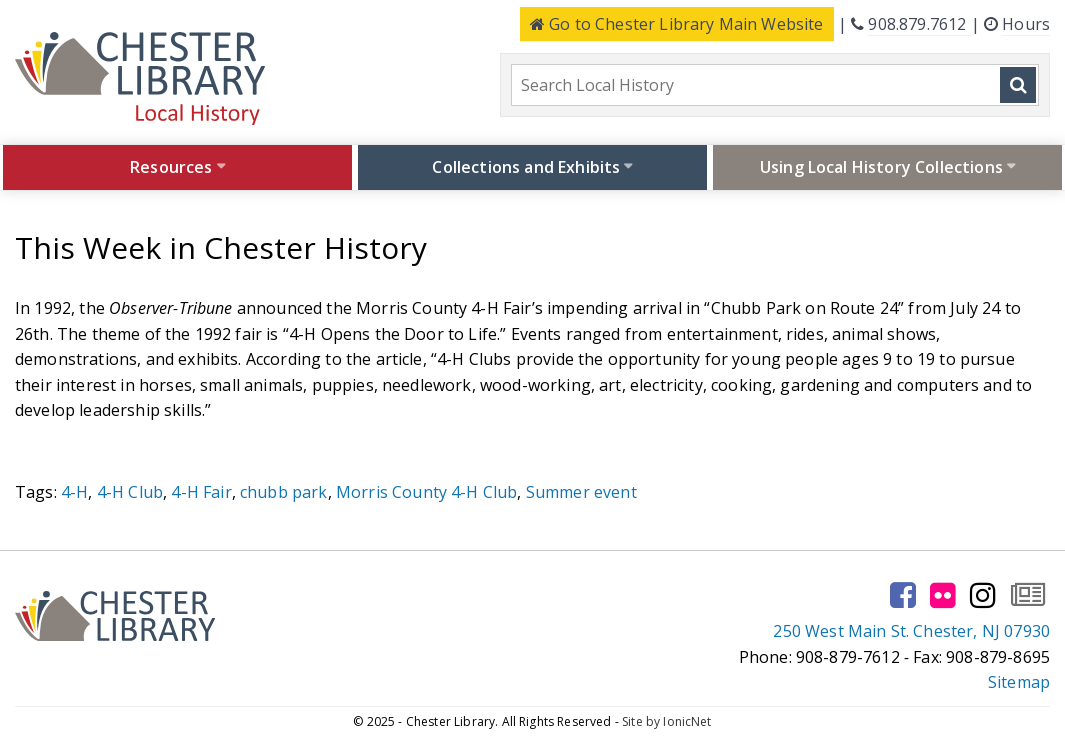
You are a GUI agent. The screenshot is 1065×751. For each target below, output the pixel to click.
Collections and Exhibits (526, 167)
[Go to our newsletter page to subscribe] (1028, 595)
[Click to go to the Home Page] (140, 78)
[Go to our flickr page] (943, 595)
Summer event (581, 492)
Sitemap (1019, 682)
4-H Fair (201, 492)
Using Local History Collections (881, 167)
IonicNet (687, 721)
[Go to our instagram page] (983, 595)
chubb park (284, 492)
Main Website (677, 24)
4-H (74, 492)
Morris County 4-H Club (427, 492)
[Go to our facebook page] (903, 595)
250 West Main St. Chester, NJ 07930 (911, 631)
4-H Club (130, 492)
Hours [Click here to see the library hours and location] (1026, 24)
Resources (171, 167)
